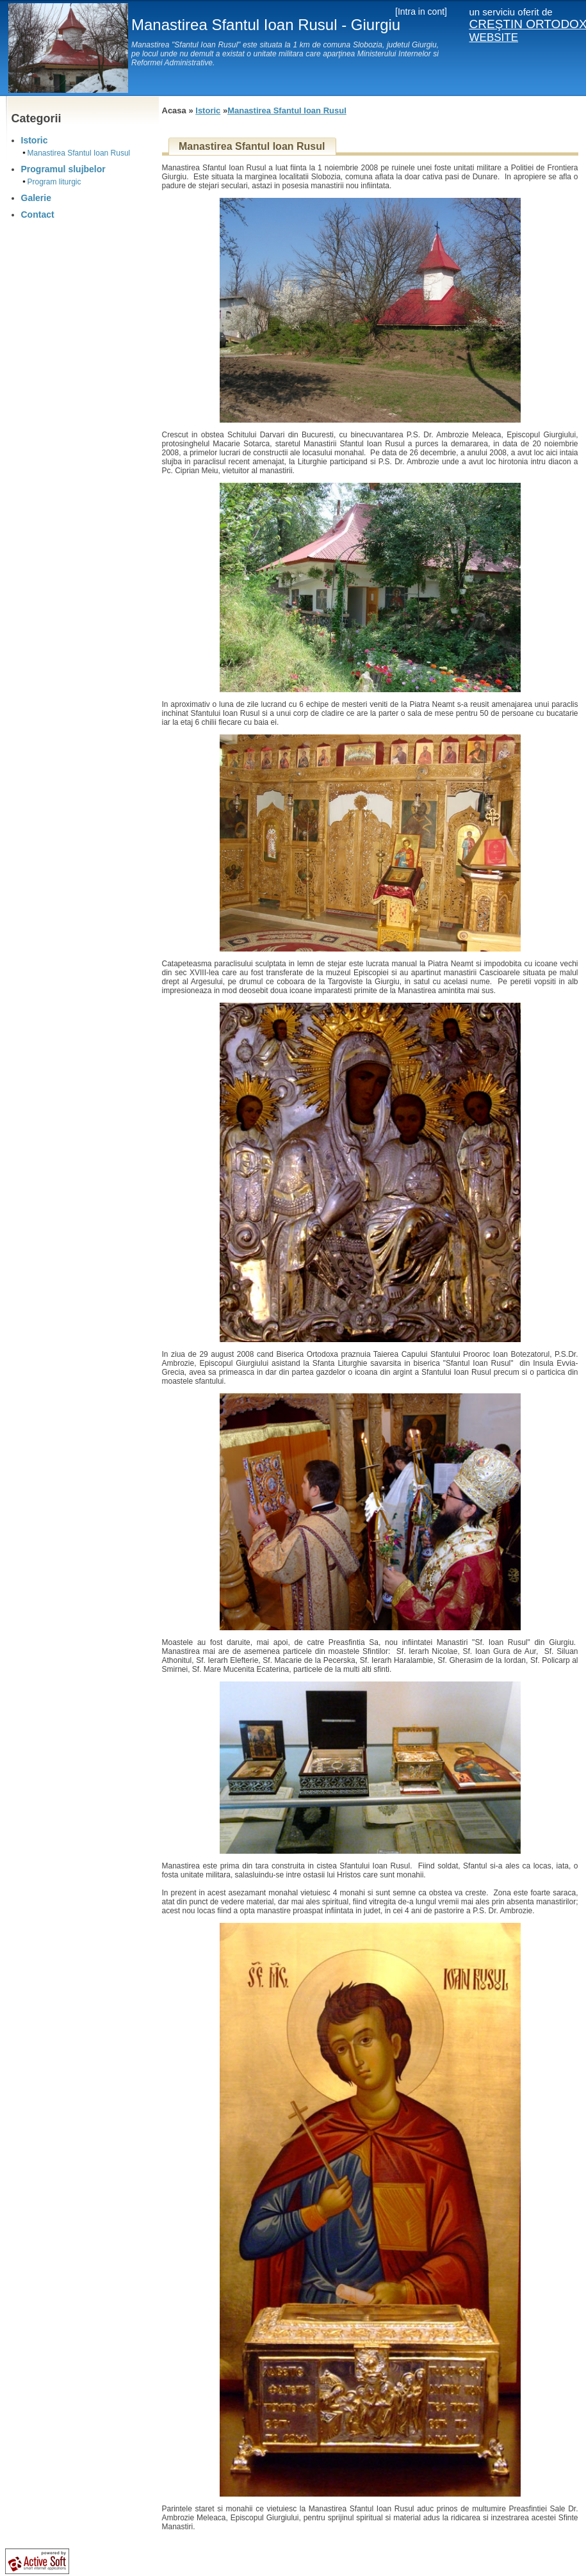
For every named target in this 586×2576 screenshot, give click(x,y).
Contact (37, 214)
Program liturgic (54, 181)
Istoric (34, 140)
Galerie (36, 198)
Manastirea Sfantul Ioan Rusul (79, 153)
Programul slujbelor (63, 169)
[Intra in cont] (421, 11)
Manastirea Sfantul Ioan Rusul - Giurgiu (265, 24)
